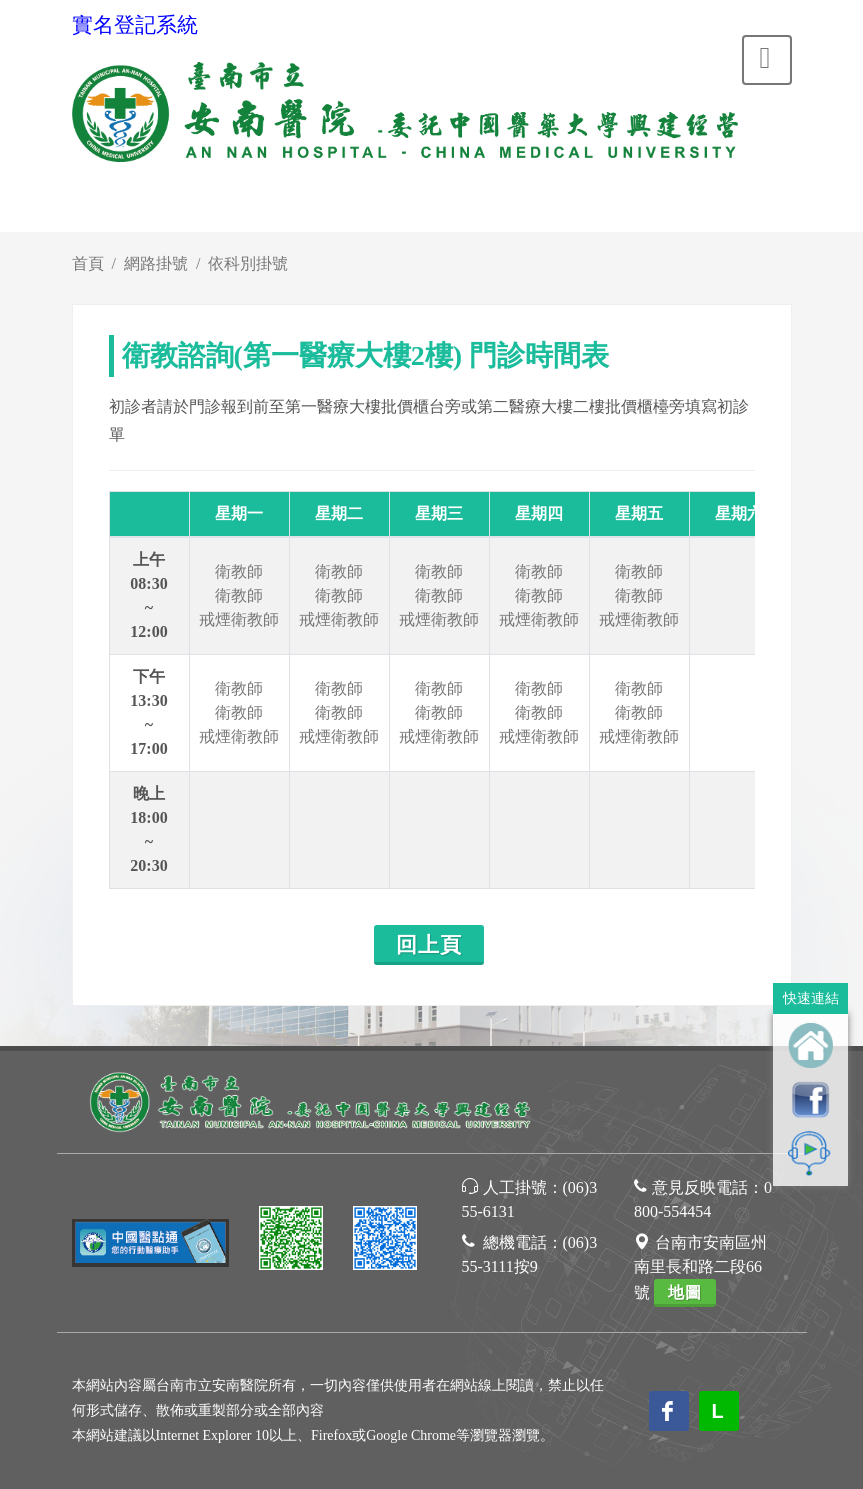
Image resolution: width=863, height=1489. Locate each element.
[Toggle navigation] (767, 60)
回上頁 (429, 945)
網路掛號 (156, 263)
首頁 (88, 263)
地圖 (685, 1292)
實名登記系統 (135, 25)
